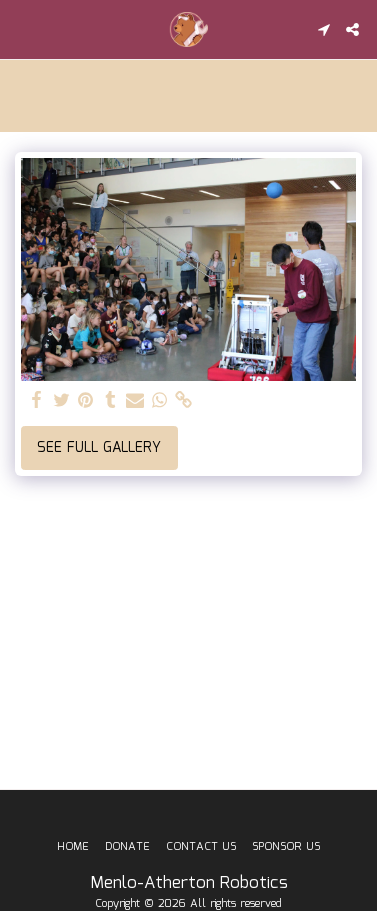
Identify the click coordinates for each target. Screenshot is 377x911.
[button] (22, 29)
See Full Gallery (99, 448)
